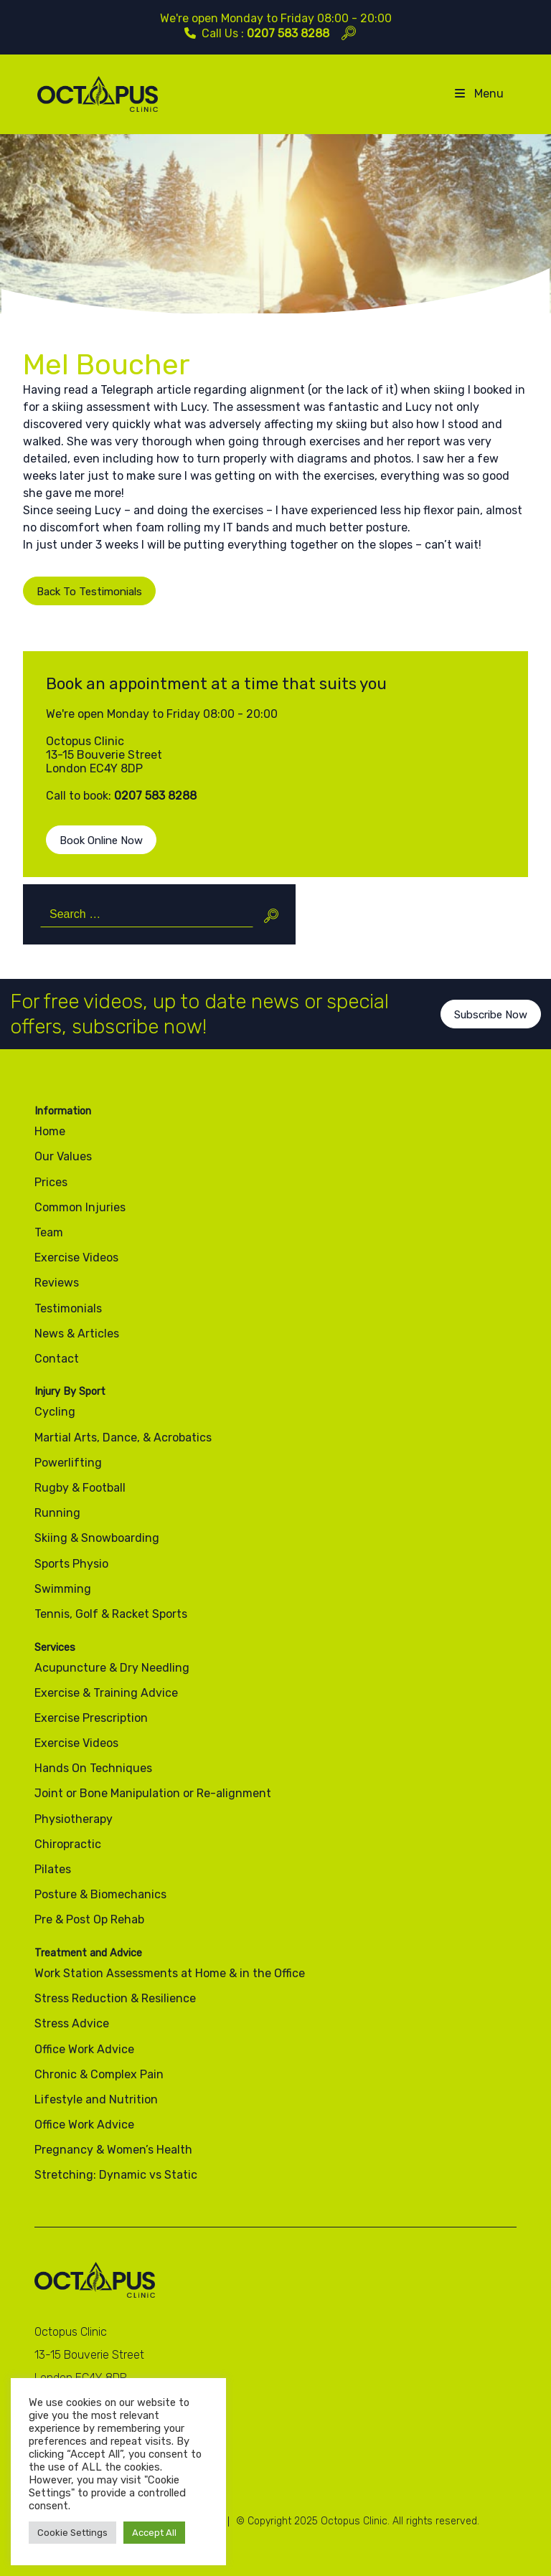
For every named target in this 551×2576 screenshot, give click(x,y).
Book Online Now (101, 855)
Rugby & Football (80, 1488)
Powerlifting (68, 1462)
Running (57, 1513)
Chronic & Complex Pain (99, 2074)
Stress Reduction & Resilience (115, 1998)
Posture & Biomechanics (100, 1894)
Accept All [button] (154, 2532)
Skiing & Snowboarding (96, 1538)
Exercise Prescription (91, 1718)
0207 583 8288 (288, 33)
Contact (56, 1358)
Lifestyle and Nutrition (96, 2099)
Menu (478, 93)
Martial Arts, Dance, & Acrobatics (123, 1437)
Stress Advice (71, 2023)
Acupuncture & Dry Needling (111, 1668)
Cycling (54, 1412)
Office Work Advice (84, 2049)
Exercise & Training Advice (106, 1693)
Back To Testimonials (89, 606)
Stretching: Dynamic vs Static (115, 2175)
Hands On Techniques (93, 1768)
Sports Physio (71, 1564)
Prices (50, 1182)
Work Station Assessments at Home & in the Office (169, 1973)
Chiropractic (67, 1844)
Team (48, 1232)
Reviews (56, 1282)
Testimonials (68, 1308)
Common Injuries (80, 1207)
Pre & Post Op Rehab (89, 1919)
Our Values (63, 1156)
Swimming (62, 1589)
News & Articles (76, 1333)
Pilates (52, 1869)
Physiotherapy (73, 1819)
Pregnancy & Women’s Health (113, 2149)
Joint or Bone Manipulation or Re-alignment (152, 1793)
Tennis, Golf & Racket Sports (110, 1614)
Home (49, 1131)
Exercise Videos (76, 1257)
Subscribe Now (490, 1029)
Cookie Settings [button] (72, 2532)
